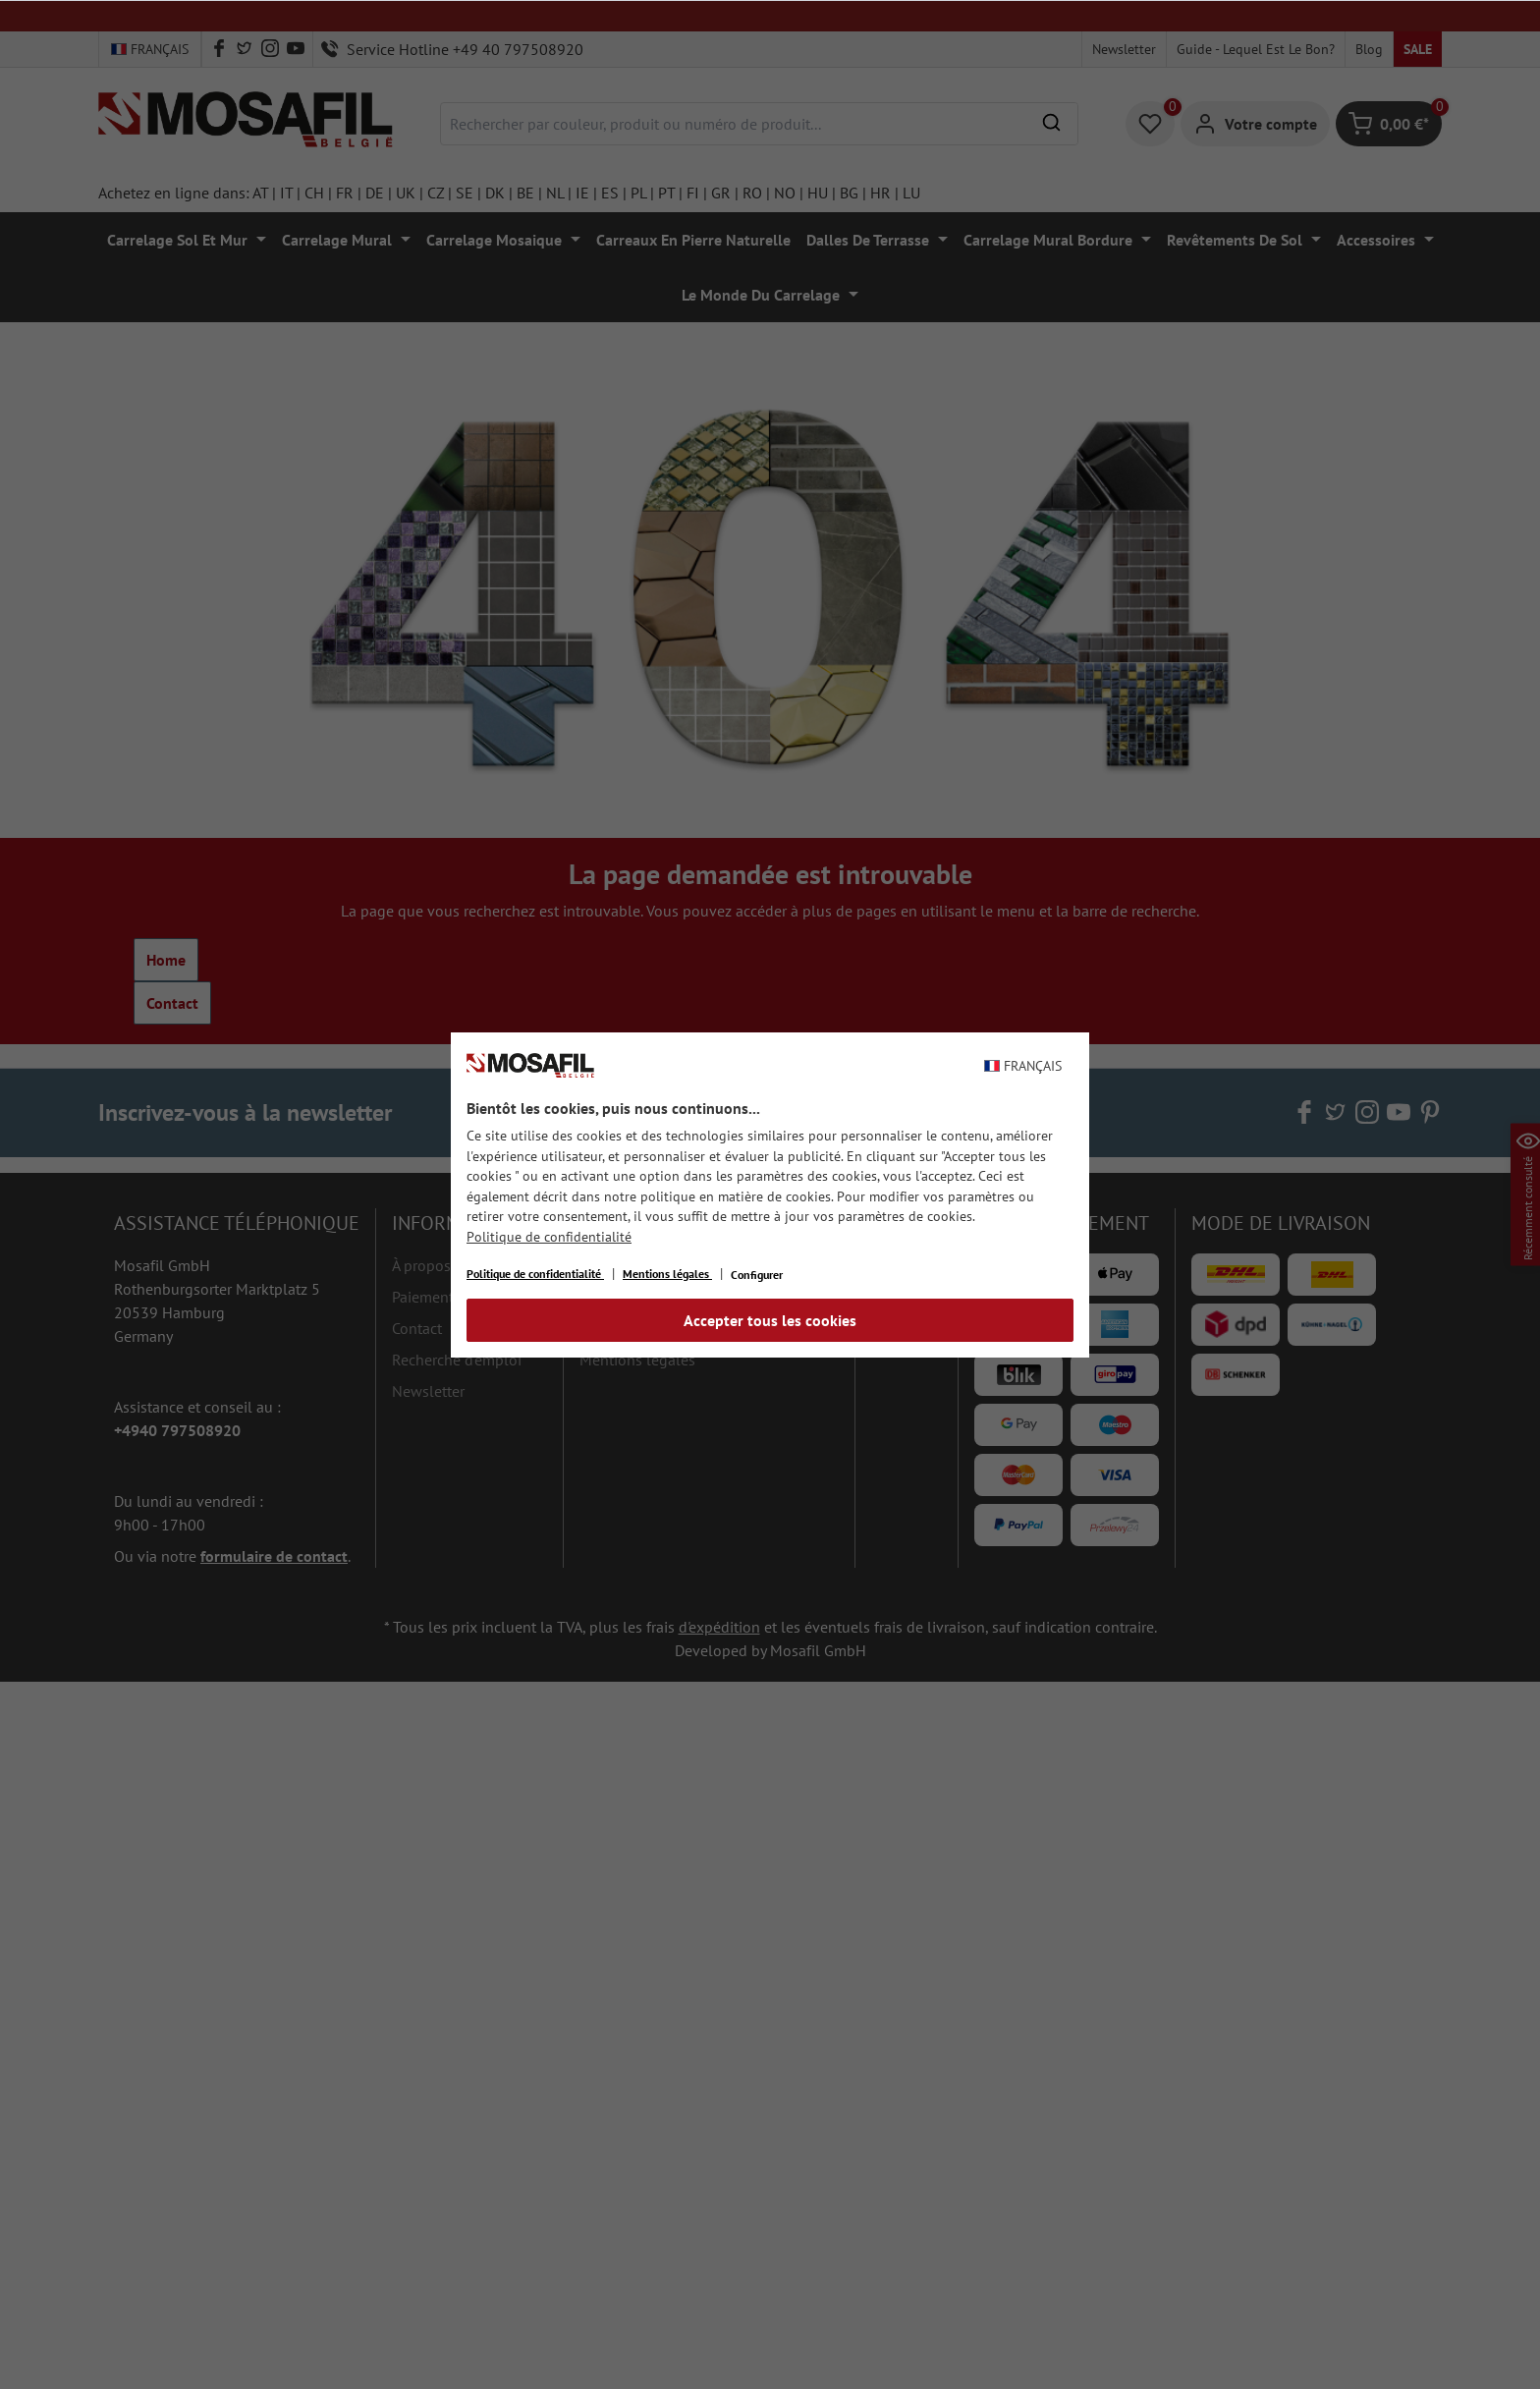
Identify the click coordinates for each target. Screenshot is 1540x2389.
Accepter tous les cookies (770, 1320)
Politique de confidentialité (549, 1237)
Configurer (757, 1274)
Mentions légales (667, 1273)
